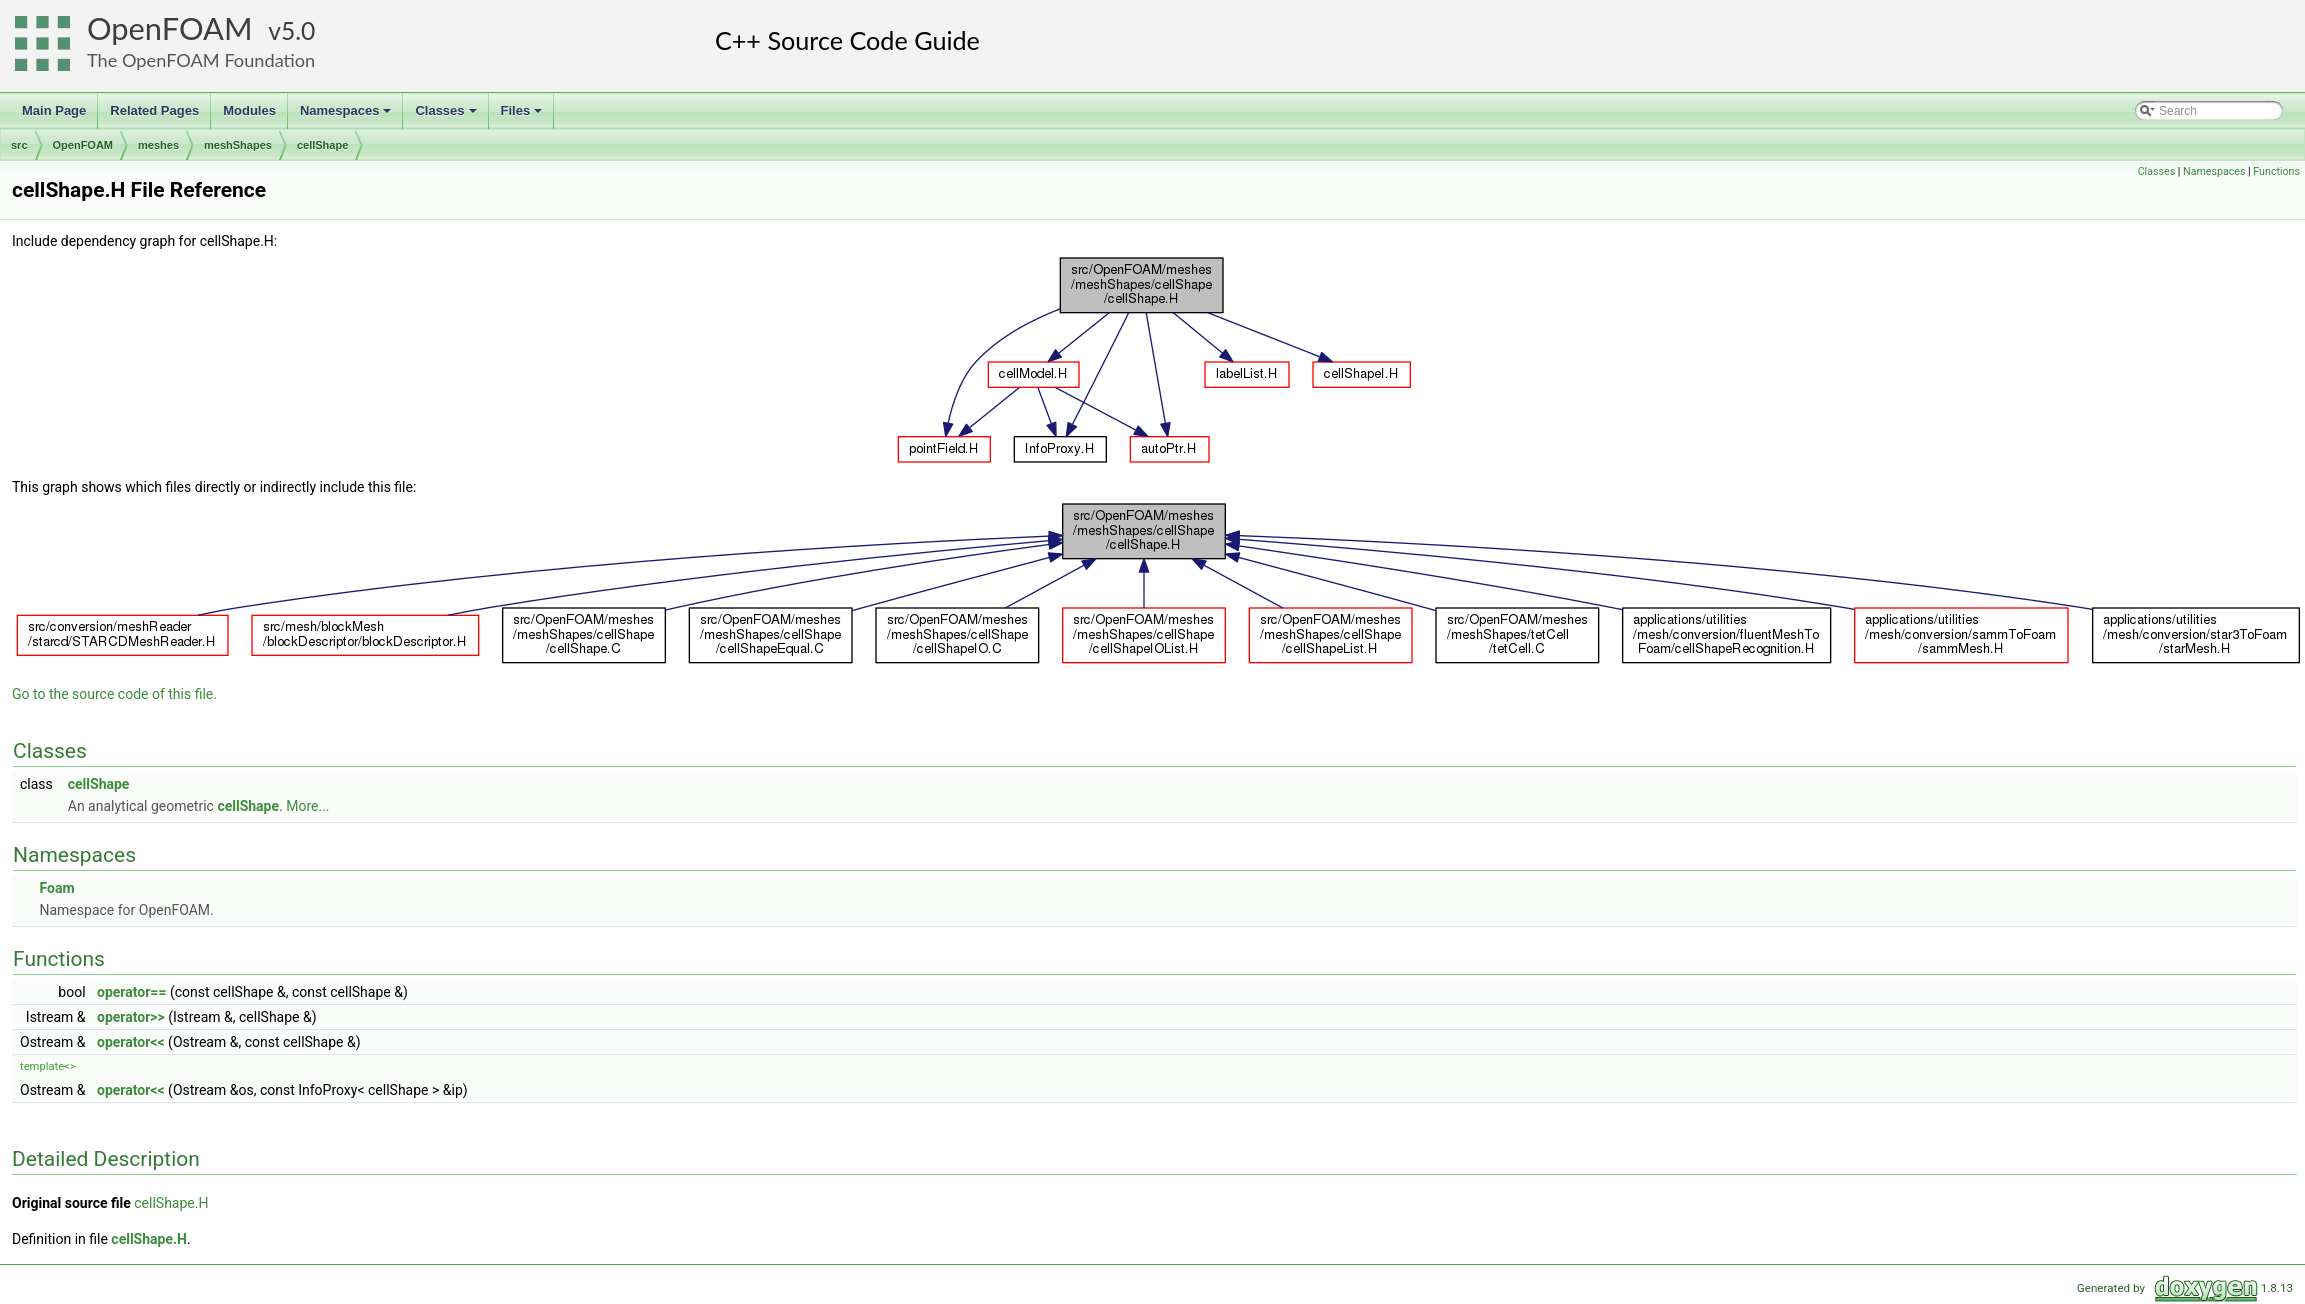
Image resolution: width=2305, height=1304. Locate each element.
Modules (249, 110)
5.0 (298, 30)
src (19, 145)
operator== (131, 992)
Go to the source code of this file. (114, 694)
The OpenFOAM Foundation (201, 60)
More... (307, 806)
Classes (447, 116)
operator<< (131, 1042)
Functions (2276, 171)
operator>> (131, 1017)
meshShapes (238, 145)
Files (523, 116)
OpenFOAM (170, 28)
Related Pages (154, 110)
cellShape (322, 145)
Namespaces (347, 116)
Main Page (54, 110)
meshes (158, 145)
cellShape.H (171, 1203)
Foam (56, 888)
